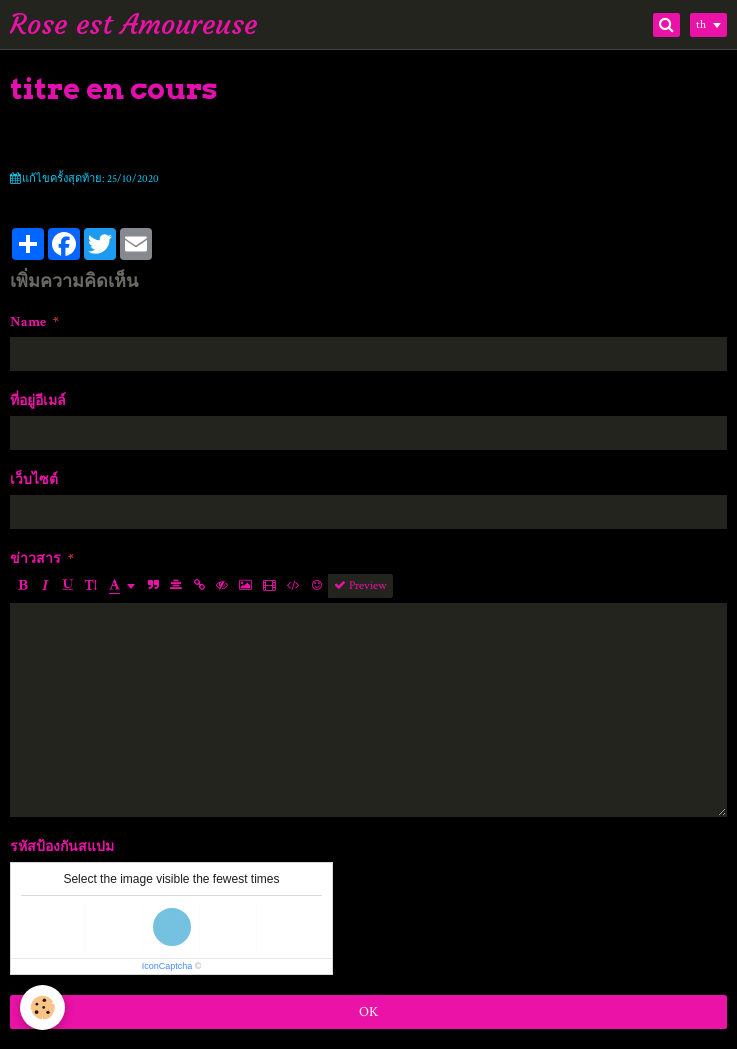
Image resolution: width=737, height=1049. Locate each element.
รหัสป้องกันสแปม (62, 847)
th (701, 24)
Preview (360, 585)
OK (368, 1012)
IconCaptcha (167, 966)
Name (28, 322)
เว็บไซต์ (34, 480)
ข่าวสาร (35, 559)
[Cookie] (42, 1007)
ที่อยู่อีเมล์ (38, 401)
